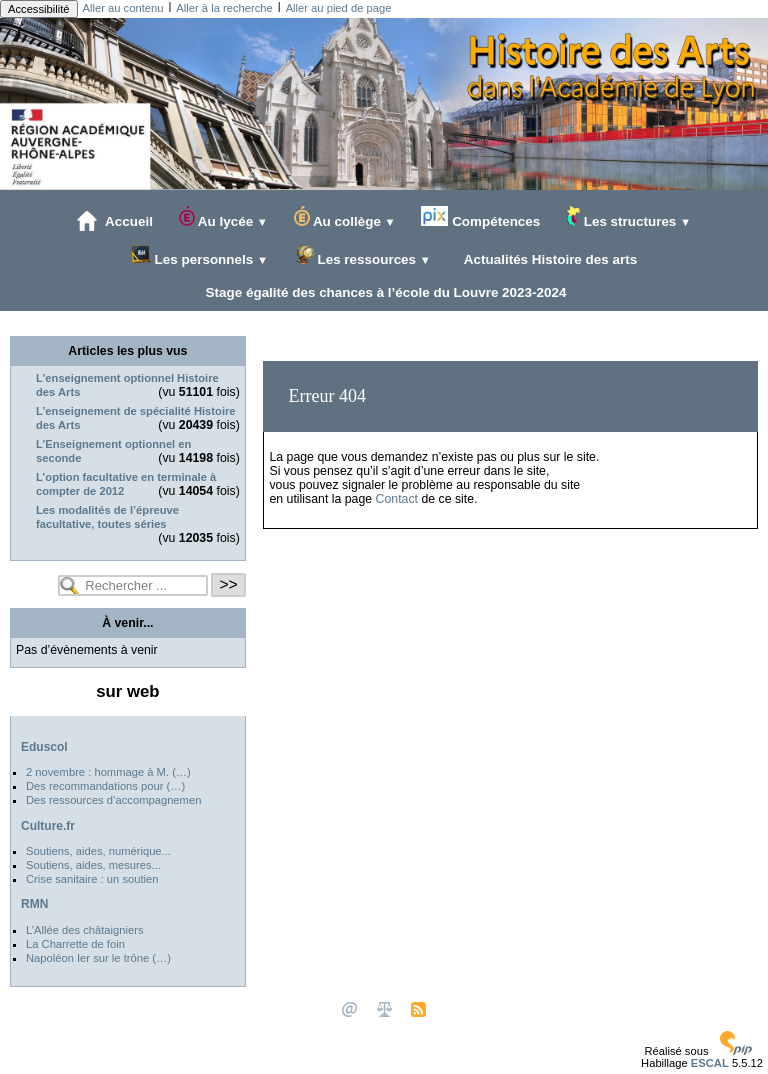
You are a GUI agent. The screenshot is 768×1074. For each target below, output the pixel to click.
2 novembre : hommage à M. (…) (108, 772)
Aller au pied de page (339, 8)
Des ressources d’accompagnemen (113, 800)
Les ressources (362, 255)
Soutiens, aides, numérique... (98, 851)
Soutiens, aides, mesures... (93, 865)
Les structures (628, 217)
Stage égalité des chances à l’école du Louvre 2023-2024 (382, 292)
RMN (34, 904)
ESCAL (710, 1063)
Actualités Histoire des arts (547, 259)
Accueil (115, 221)
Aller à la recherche (224, 8)
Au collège (345, 217)
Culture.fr (48, 826)
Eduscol (44, 747)
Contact (397, 499)
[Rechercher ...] (133, 585)
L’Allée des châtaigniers (85, 930)
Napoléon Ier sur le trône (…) (98, 958)
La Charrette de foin (75, 944)
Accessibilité (39, 9)
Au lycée (223, 217)
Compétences (480, 217)
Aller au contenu (123, 8)
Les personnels (199, 255)
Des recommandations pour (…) (105, 786)
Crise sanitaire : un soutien (92, 879)
